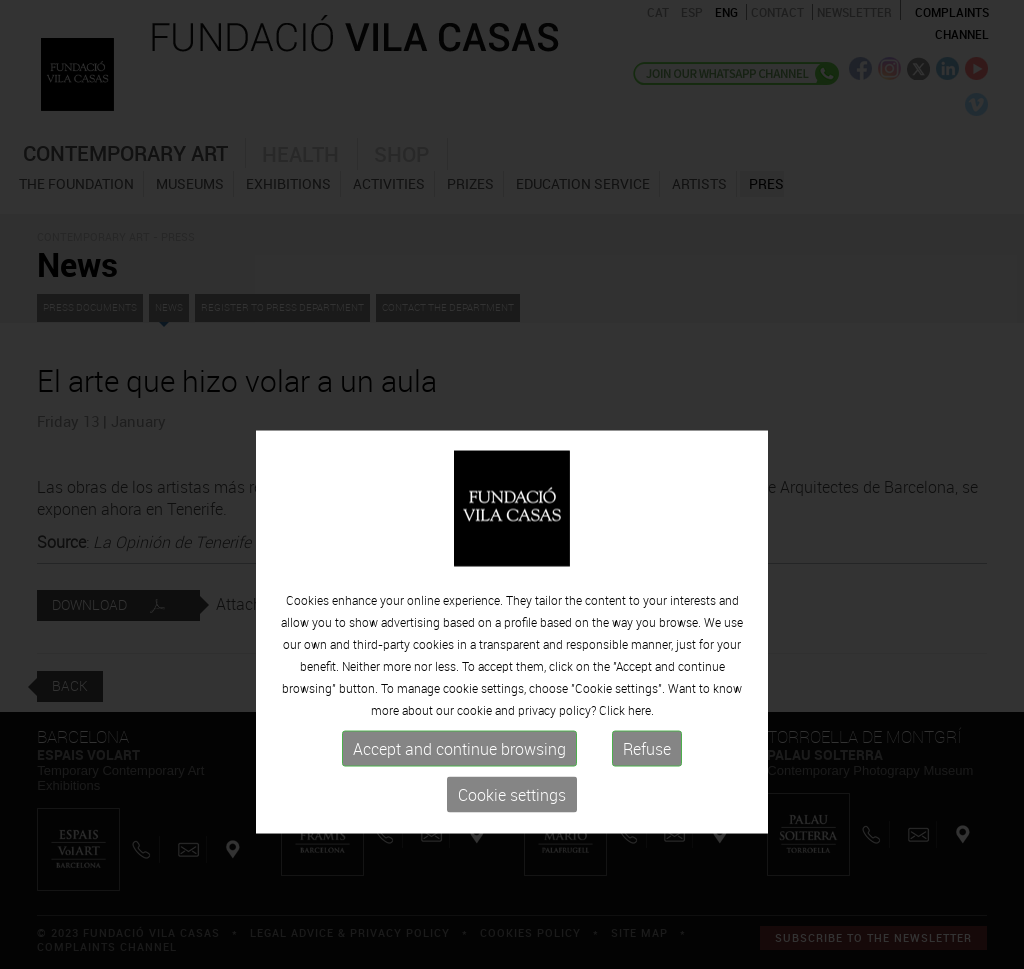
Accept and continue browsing (459, 797)
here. (641, 758)
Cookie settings (512, 843)
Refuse (647, 797)
